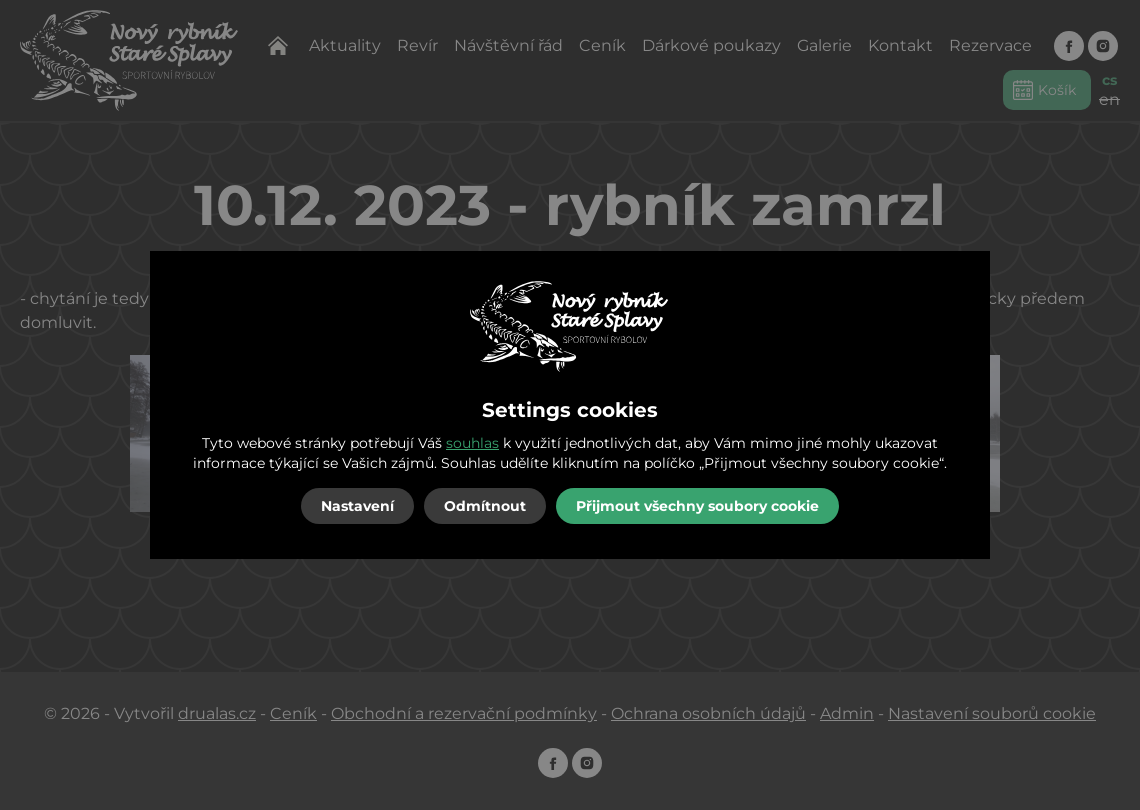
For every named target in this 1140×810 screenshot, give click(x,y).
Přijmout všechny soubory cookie (697, 506)
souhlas (472, 443)
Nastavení (357, 506)
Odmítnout (485, 506)
